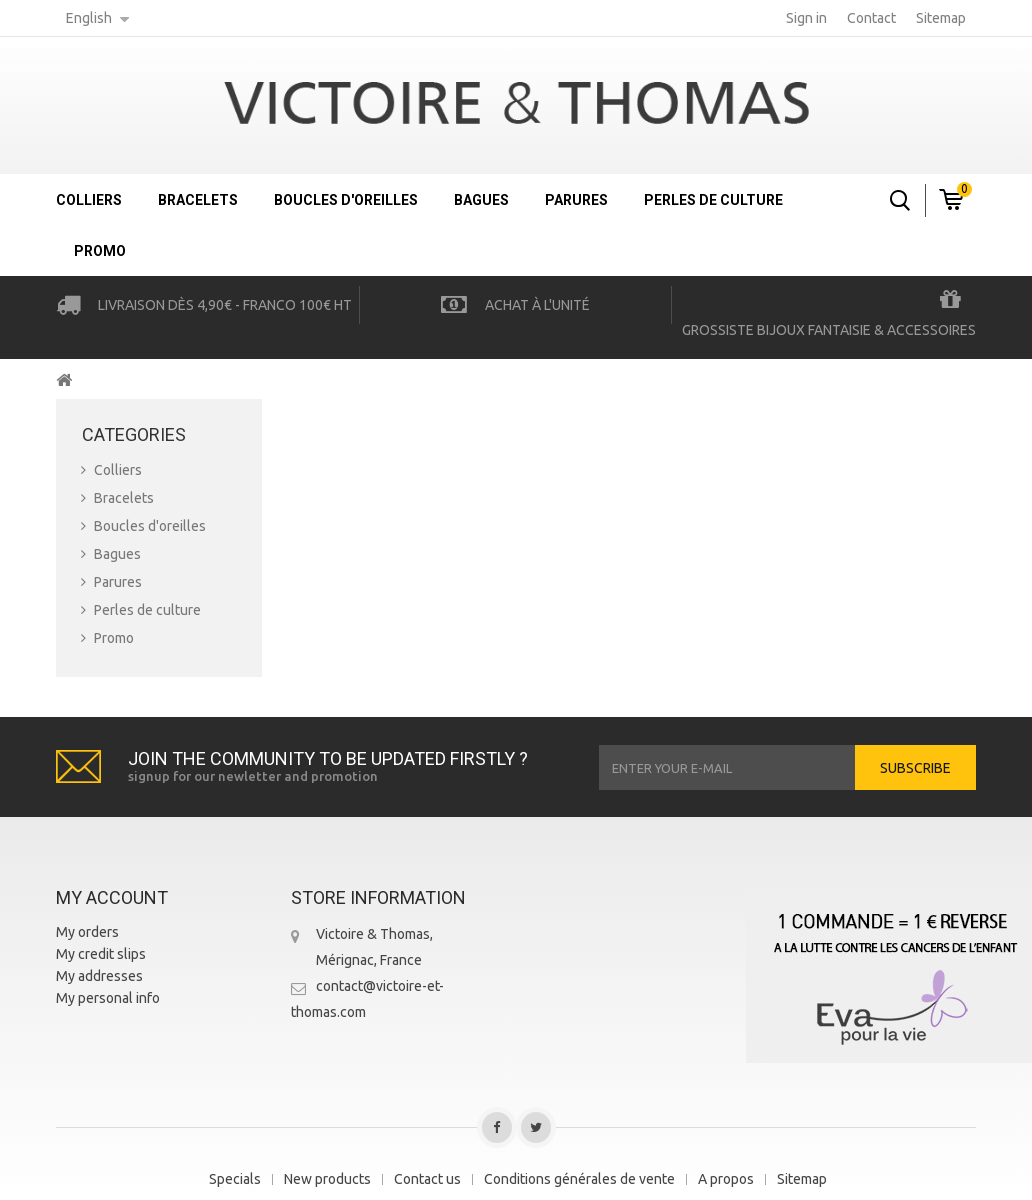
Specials (235, 1179)
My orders (87, 932)
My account (112, 897)
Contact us (427, 1179)
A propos (726, 1179)
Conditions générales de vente (579, 1179)
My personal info (108, 998)
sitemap (941, 18)
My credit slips (101, 954)
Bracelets (198, 200)
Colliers (89, 200)
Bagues (481, 200)
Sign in (806, 18)
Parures (576, 200)
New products (327, 1179)
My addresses (99, 976)
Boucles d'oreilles (346, 200)
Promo (100, 251)
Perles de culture (713, 200)
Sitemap (802, 1179)
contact (871, 18)
